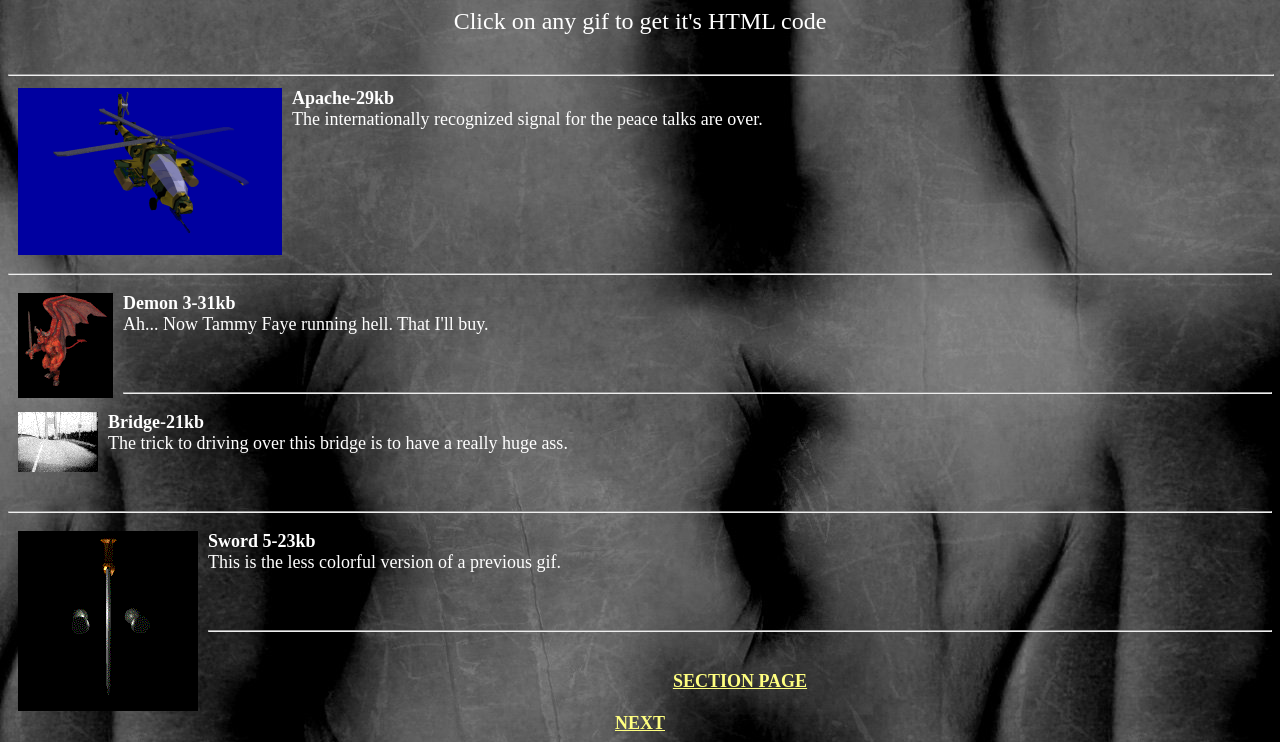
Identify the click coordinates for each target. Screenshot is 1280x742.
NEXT (640, 723)
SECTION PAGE (740, 681)
